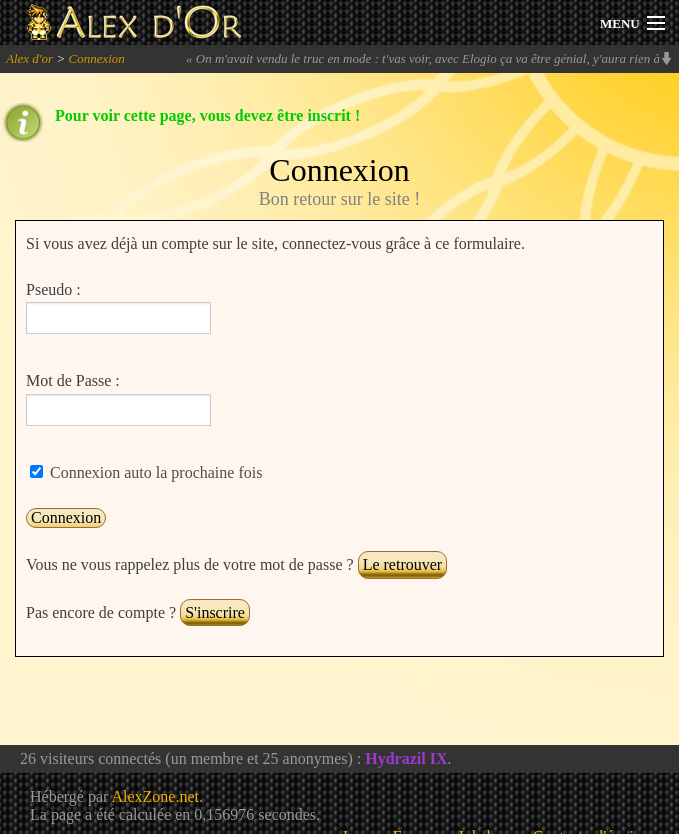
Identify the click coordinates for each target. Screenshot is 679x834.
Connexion (96, 58)
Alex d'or (29, 58)
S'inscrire (215, 612)
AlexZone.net (155, 796)
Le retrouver (403, 564)
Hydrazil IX (406, 758)
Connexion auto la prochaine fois (154, 472)
